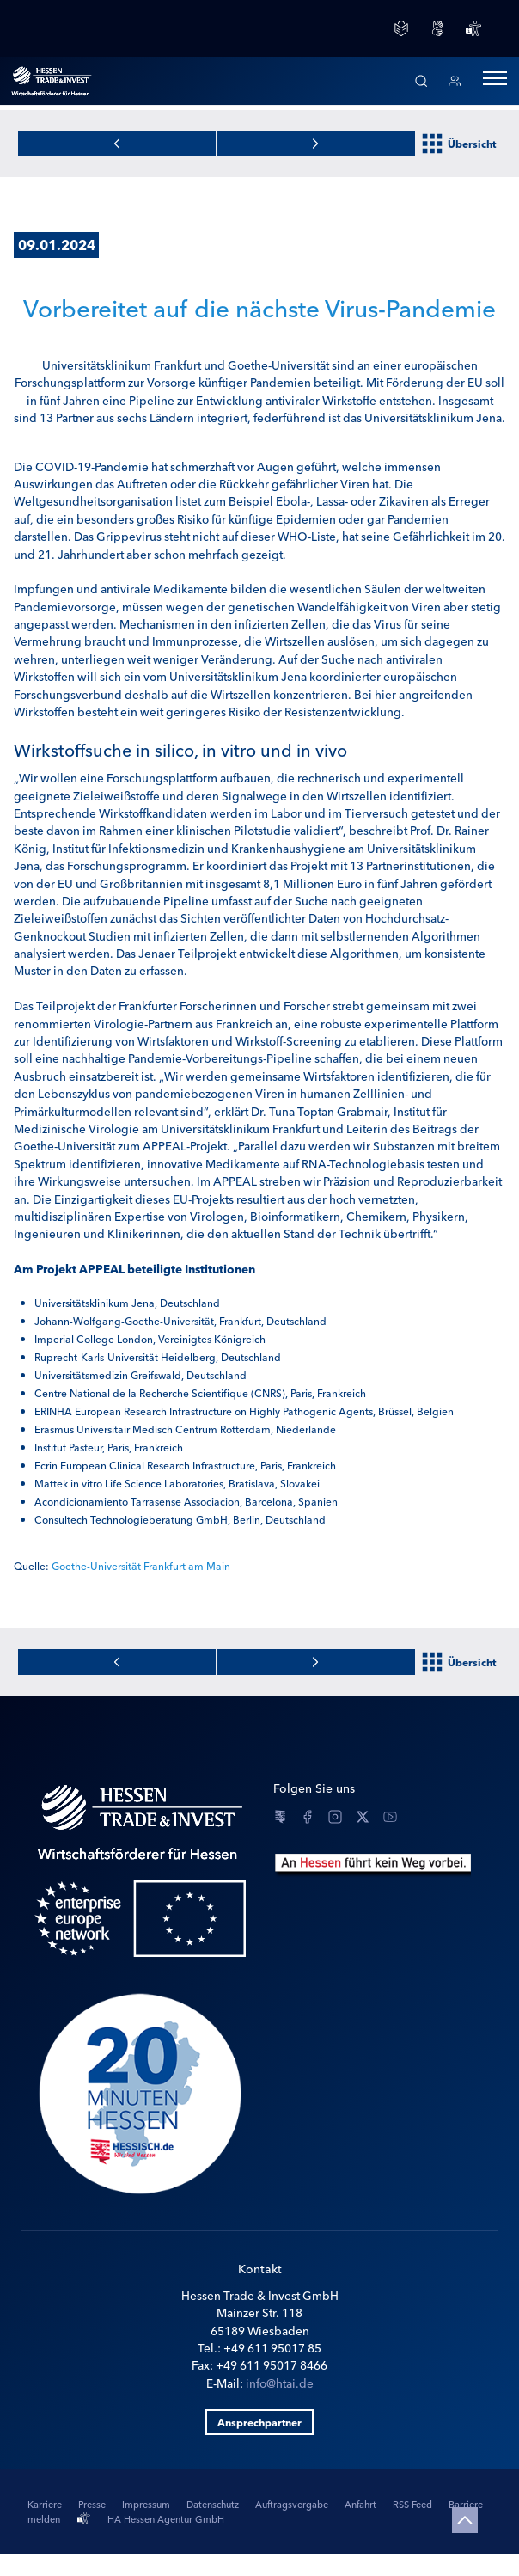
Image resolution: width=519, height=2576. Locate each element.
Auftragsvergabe (293, 2504)
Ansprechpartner (259, 2421)
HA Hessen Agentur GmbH (165, 2518)
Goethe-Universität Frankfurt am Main (141, 1565)
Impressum (147, 2504)
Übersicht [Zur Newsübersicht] (459, 143)
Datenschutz (213, 2504)
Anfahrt (362, 2504)
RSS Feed (414, 2504)
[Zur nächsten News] (117, 143)
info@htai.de (280, 2382)
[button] (495, 81)
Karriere (45, 2504)
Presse (93, 2504)
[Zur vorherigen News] (316, 143)
